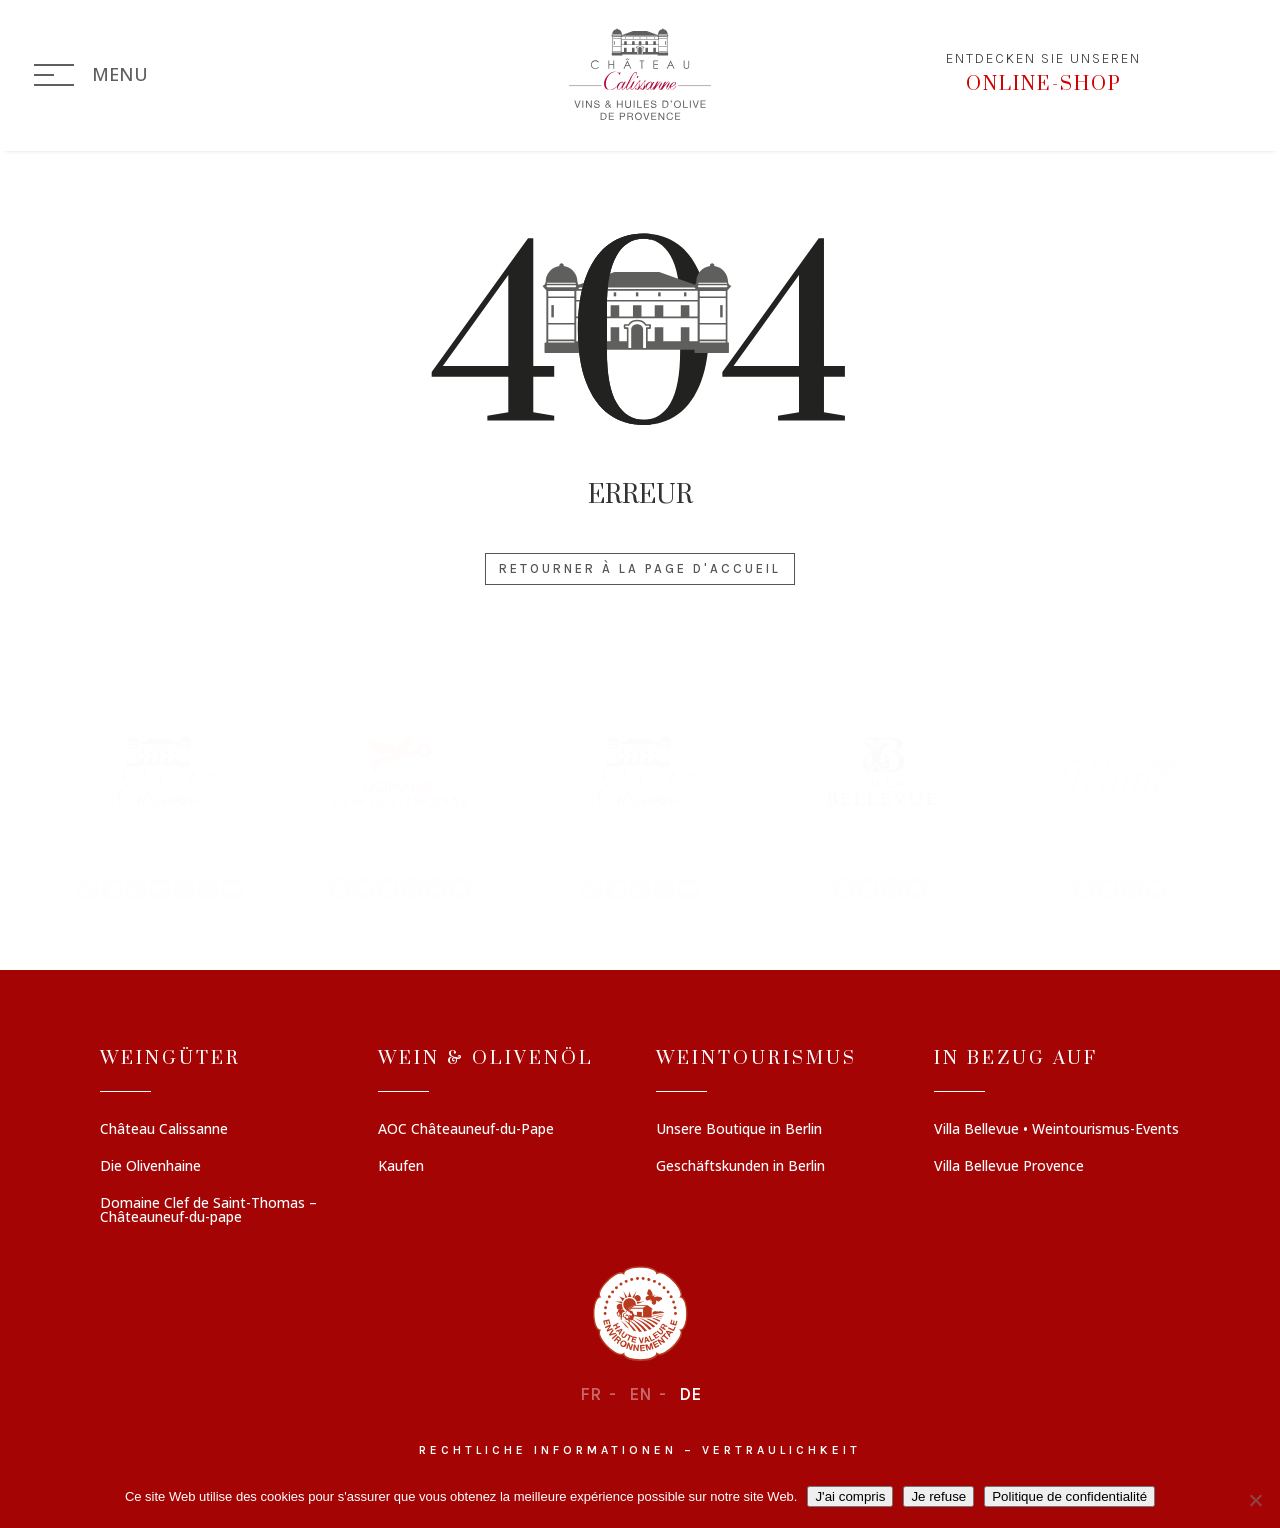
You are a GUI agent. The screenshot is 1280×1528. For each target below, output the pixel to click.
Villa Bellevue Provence (1009, 1167)
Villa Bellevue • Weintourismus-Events (1056, 1130)
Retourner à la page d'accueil (640, 568)
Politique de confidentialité (1069, 1496)
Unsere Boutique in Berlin (739, 1130)
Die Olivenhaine (150, 1167)
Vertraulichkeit (781, 1450)
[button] (160, 816)
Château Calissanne (164, 1130)
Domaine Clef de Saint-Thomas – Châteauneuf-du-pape (208, 1211)
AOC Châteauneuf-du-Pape (466, 1130)
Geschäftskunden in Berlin (740, 1167)
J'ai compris (850, 1496)
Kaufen (401, 1167)
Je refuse (938, 1496)
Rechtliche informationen (548, 1450)
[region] (640, 816)
